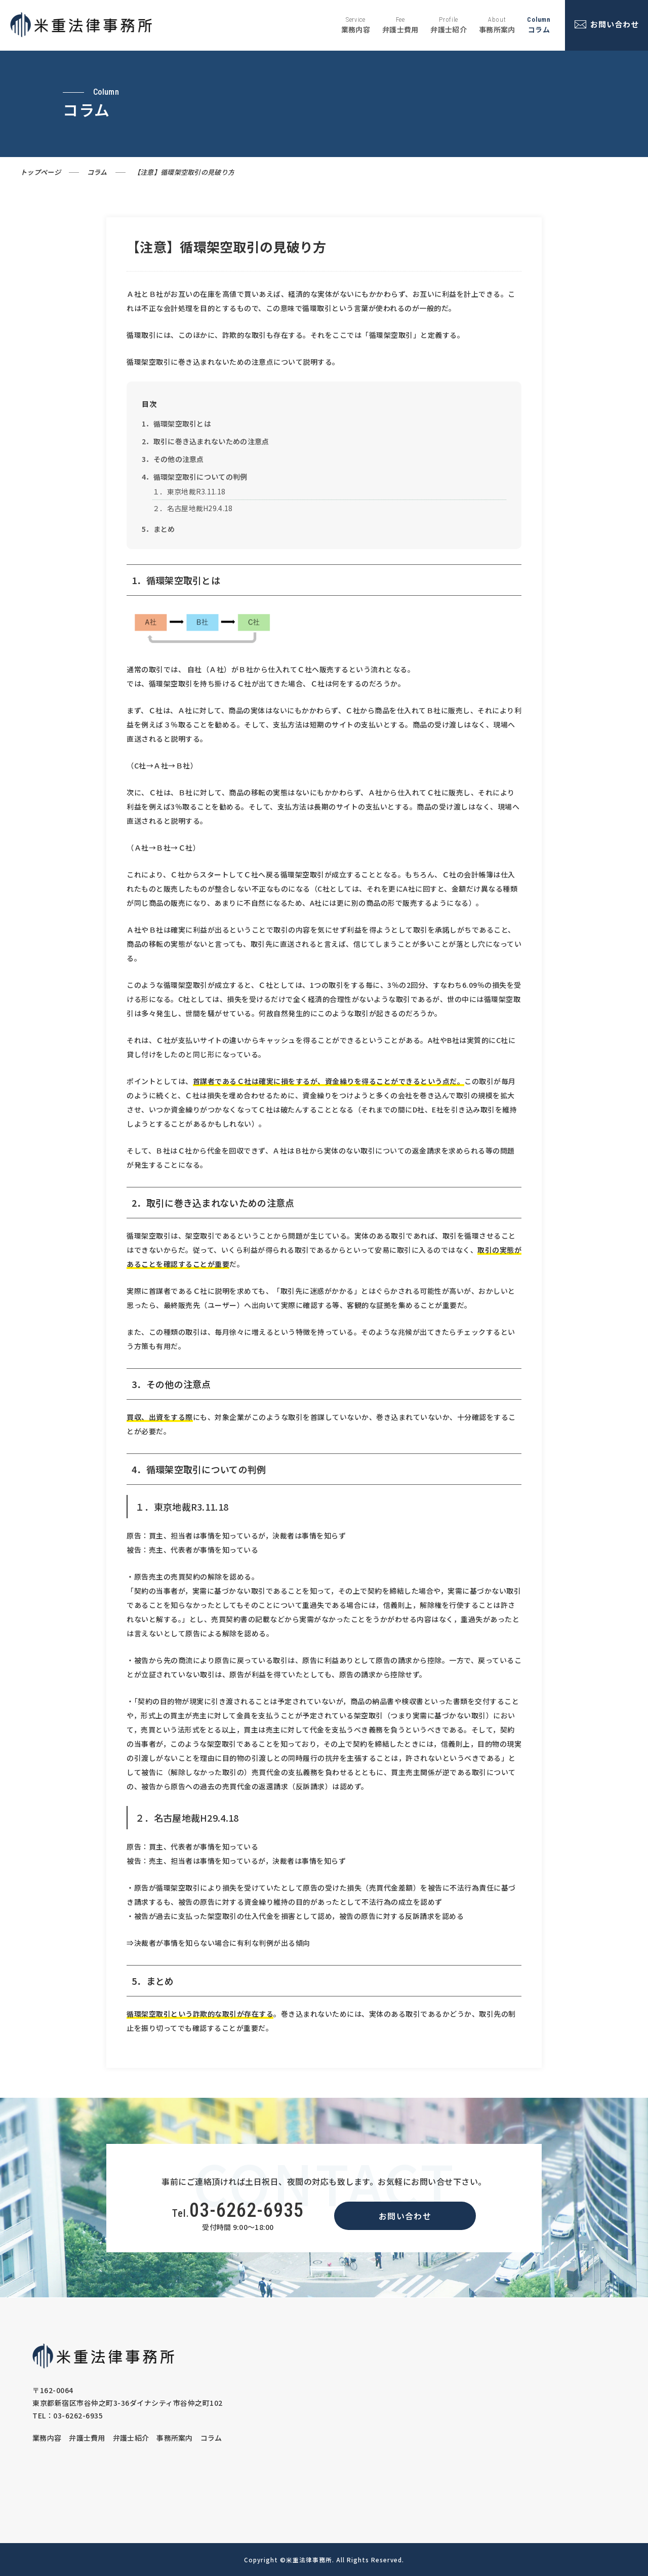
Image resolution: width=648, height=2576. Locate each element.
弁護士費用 (87, 2438)
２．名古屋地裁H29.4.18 (192, 508)
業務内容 (46, 2438)
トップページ (40, 172)
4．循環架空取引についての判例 (195, 477)
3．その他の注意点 (173, 459)
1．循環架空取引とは (176, 423)
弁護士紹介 (131, 2438)
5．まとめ (158, 529)
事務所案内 (174, 2438)
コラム (97, 172)
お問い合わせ (405, 2216)
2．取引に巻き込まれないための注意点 (205, 441)
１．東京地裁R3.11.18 (188, 491)
